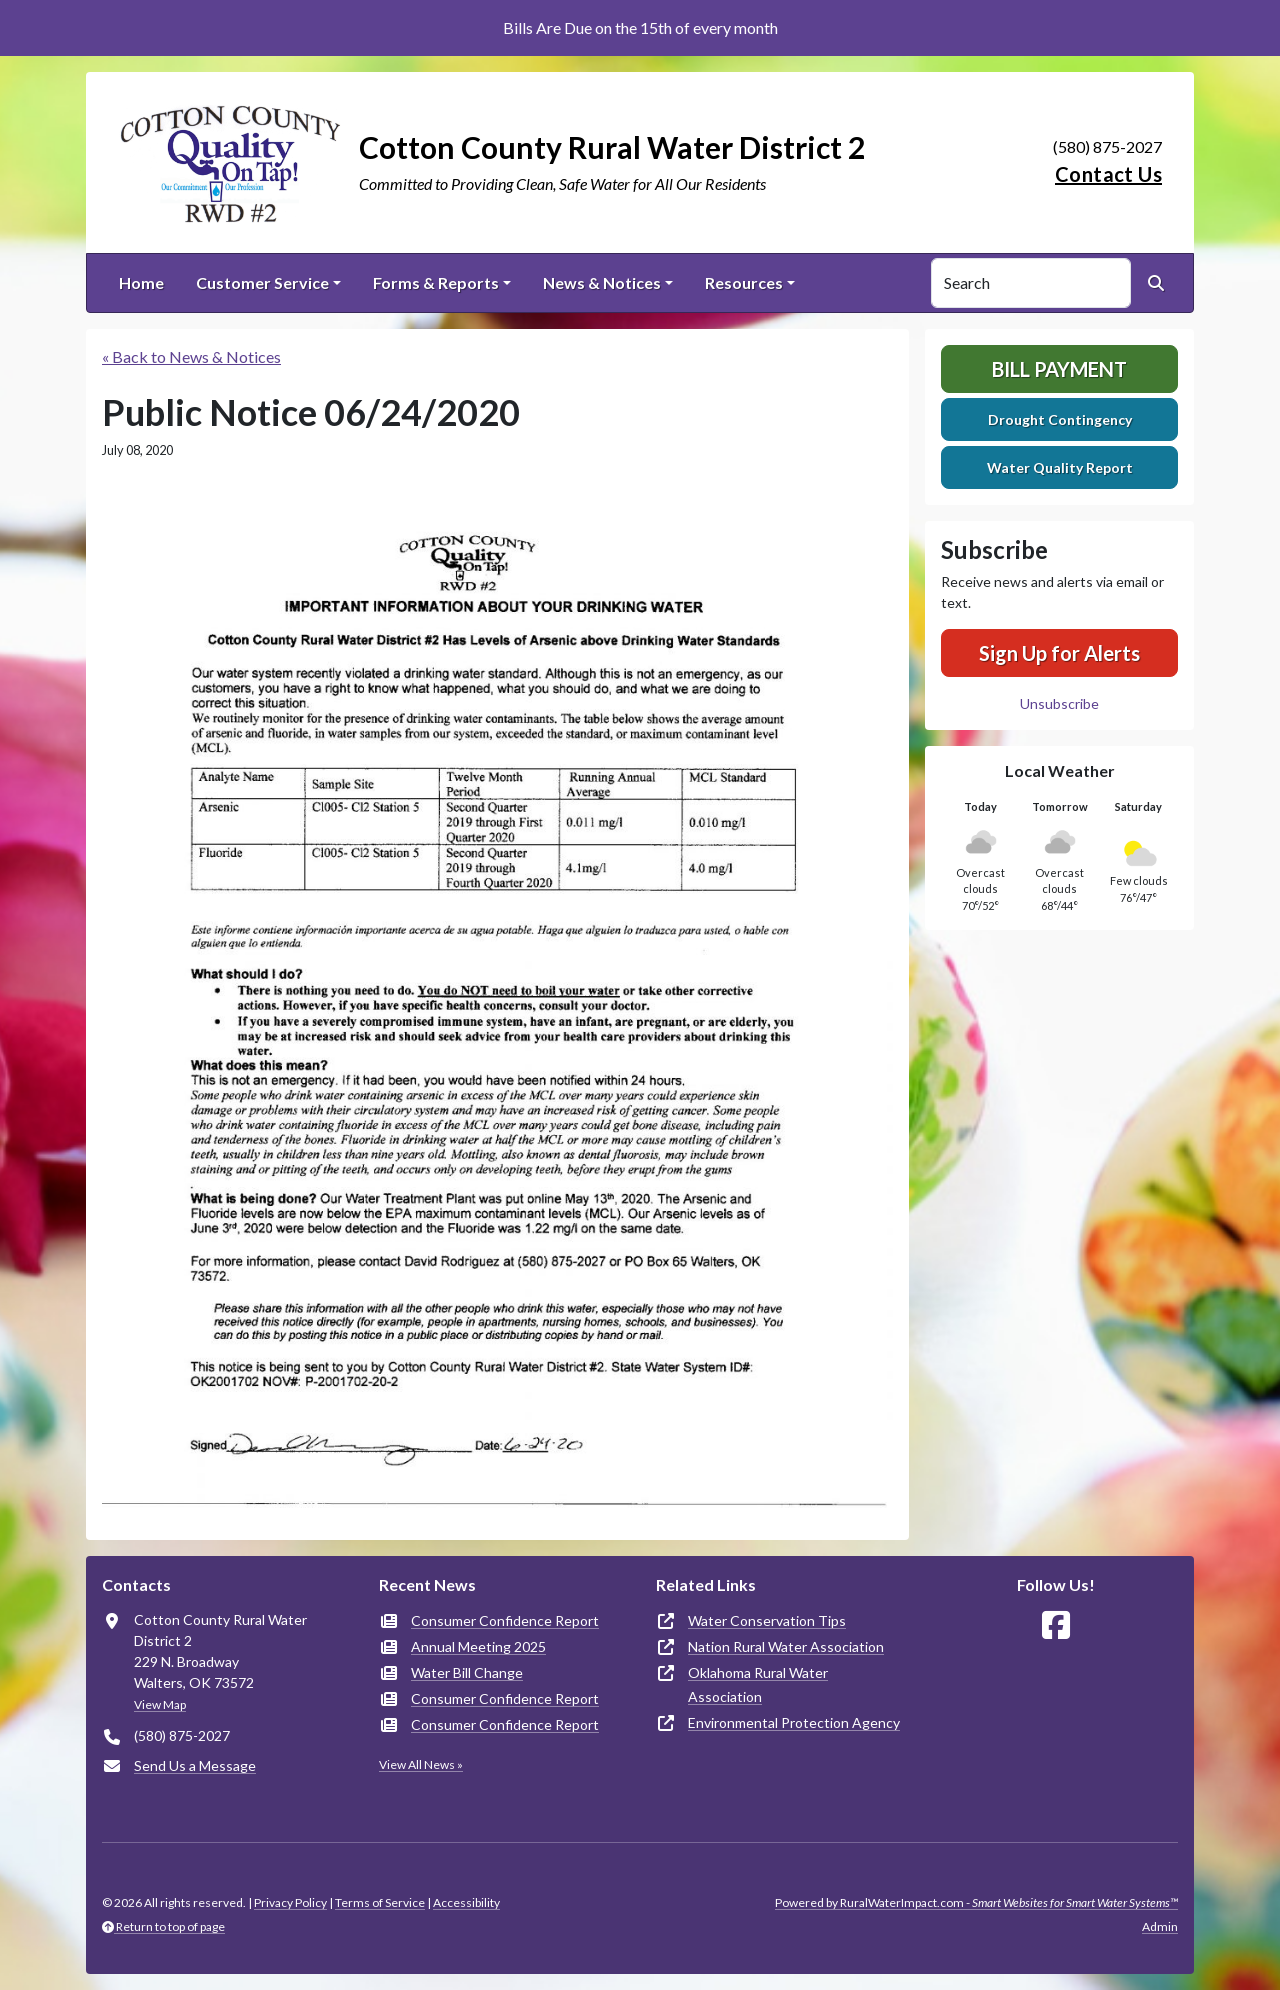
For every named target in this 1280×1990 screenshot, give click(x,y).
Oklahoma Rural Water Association (758, 1684)
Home (141, 282)
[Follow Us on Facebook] (1056, 1625)
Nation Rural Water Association (786, 1646)
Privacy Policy (290, 1902)
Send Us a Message (195, 1765)
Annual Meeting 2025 (478, 1646)
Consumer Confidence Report (505, 1620)
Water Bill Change (467, 1672)
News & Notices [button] (602, 282)
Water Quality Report (1060, 467)
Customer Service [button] (262, 282)
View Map (160, 1704)
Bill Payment (1059, 369)
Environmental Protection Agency (794, 1722)
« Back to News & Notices (191, 356)
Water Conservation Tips (767, 1620)
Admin (1160, 1926)
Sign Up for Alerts (1059, 653)
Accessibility (466, 1902)
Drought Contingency (1060, 419)
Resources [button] (744, 282)
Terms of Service (380, 1902)
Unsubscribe (1059, 703)
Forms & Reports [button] (436, 282)
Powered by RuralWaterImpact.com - (976, 1902)
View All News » (421, 1764)
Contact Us (1108, 174)
